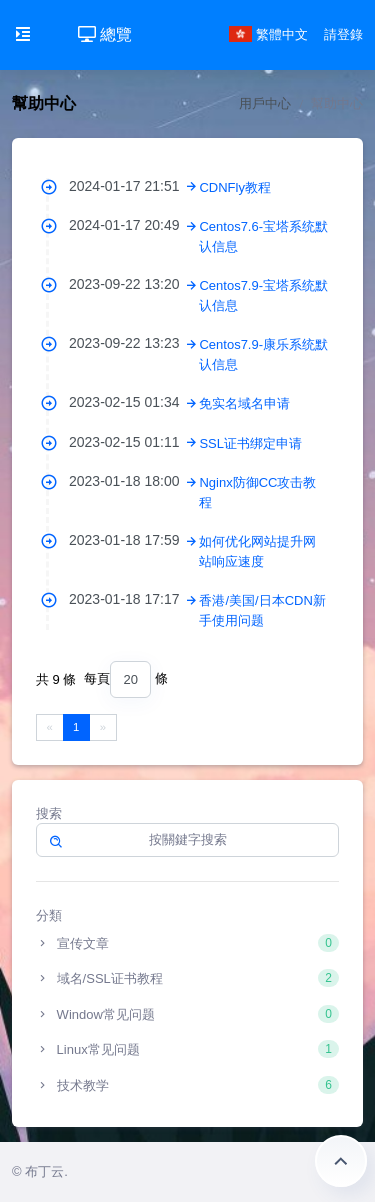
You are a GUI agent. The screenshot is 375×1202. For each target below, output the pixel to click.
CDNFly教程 (235, 187)
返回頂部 (341, 1161)
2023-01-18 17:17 (134, 599)
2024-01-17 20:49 (134, 225)
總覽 (105, 34)
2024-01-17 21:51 (134, 186)
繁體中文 (269, 34)
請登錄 (343, 34)
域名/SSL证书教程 (187, 978)
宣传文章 (187, 943)
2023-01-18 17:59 (134, 540)
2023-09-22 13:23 (134, 343)
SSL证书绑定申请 (250, 443)
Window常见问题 (187, 1014)
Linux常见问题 (187, 1049)
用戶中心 (265, 103)
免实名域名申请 (244, 403)
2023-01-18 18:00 (134, 481)
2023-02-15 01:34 (134, 402)
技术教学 (187, 1085)
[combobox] (130, 679)
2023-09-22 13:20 (134, 284)
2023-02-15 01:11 (134, 442)
